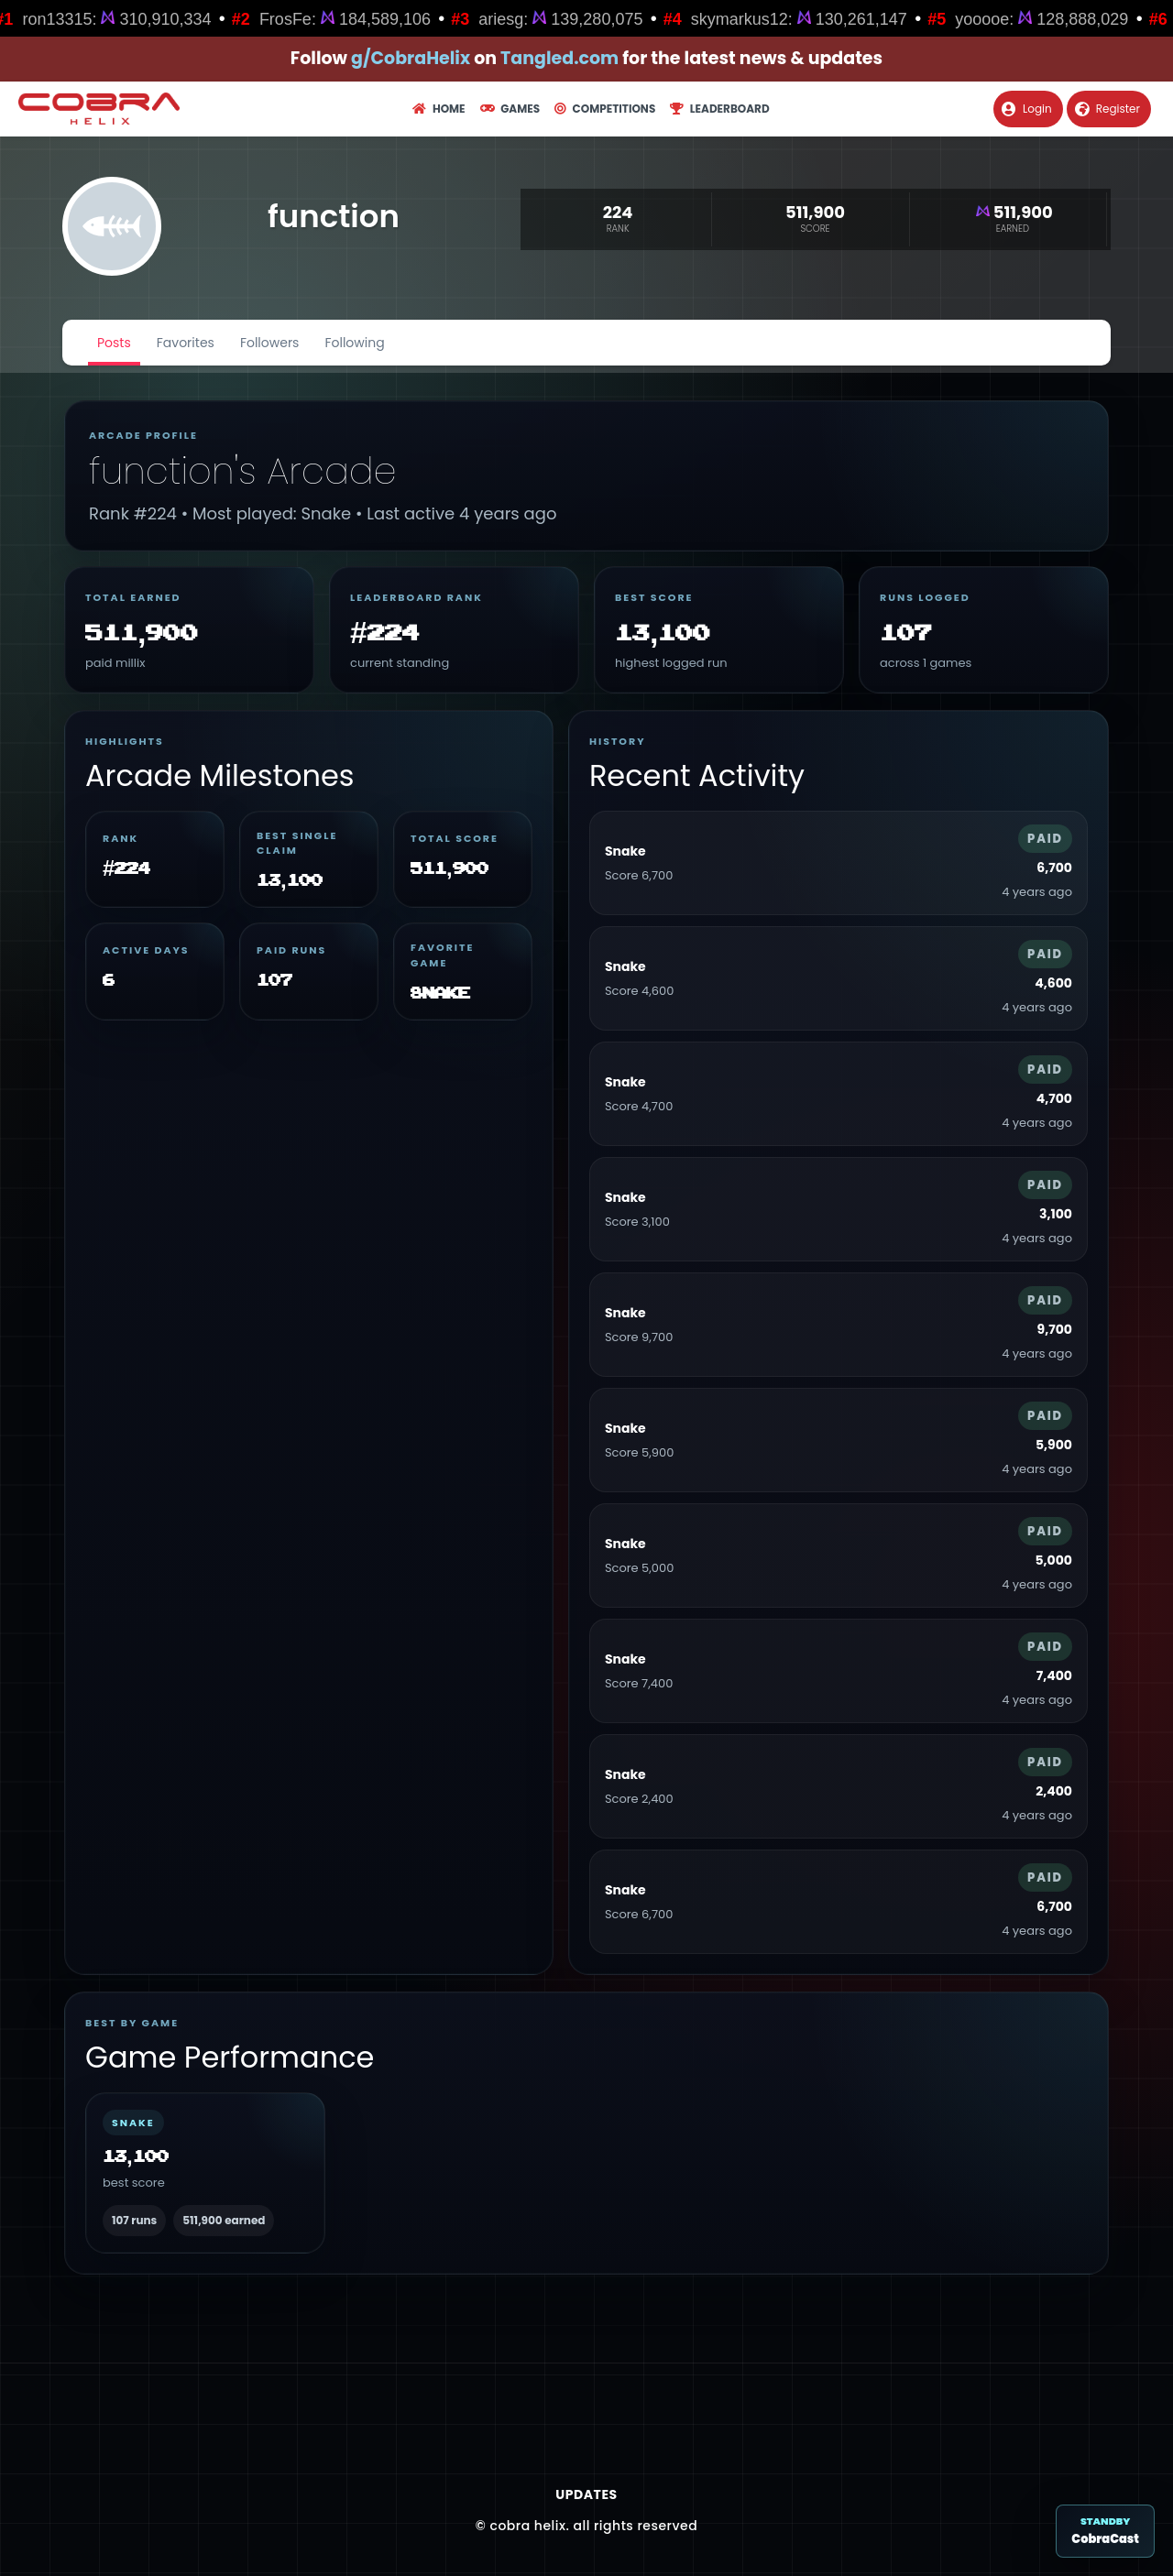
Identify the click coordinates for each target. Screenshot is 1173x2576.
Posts (114, 342)
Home (438, 108)
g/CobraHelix (410, 58)
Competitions (604, 108)
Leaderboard (719, 108)
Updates (586, 2494)
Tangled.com (559, 58)
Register (1107, 108)
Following (354, 342)
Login (1027, 108)
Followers (270, 342)
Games (510, 108)
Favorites (185, 342)
